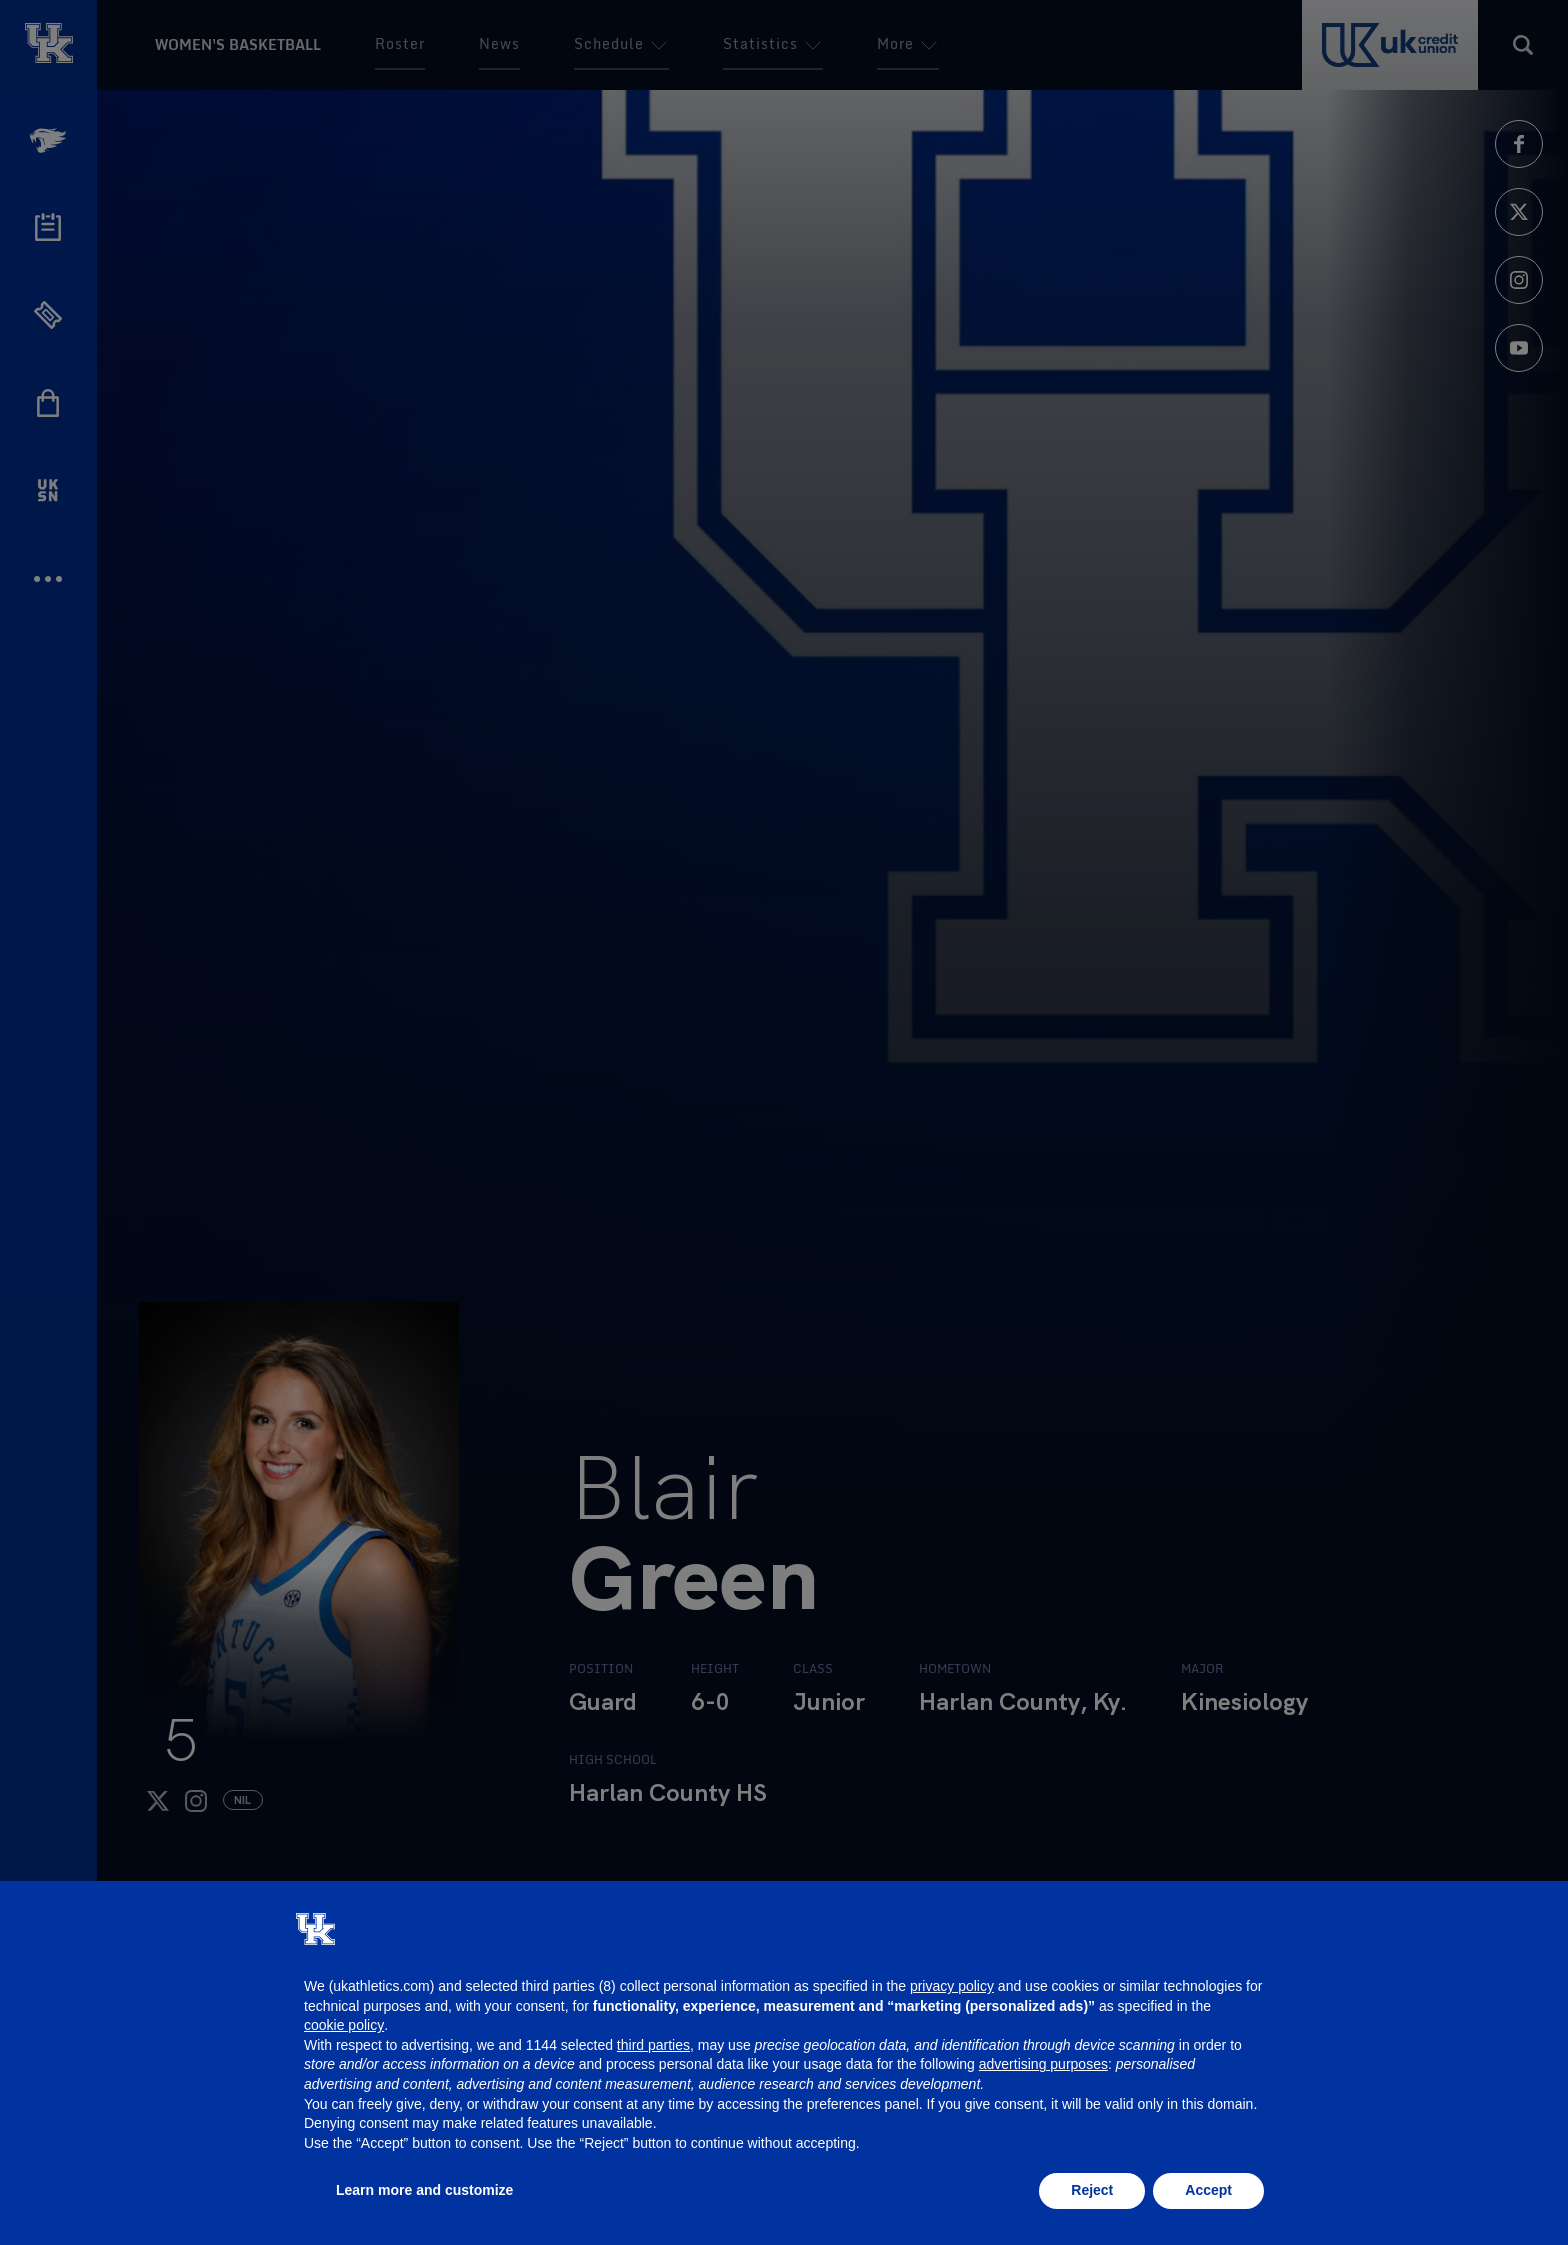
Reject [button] (1092, 2190)
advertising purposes (1043, 2064)
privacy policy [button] (952, 1986)
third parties (653, 2045)
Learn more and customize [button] (424, 2190)
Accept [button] (1208, 2190)
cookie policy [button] (344, 2025)
